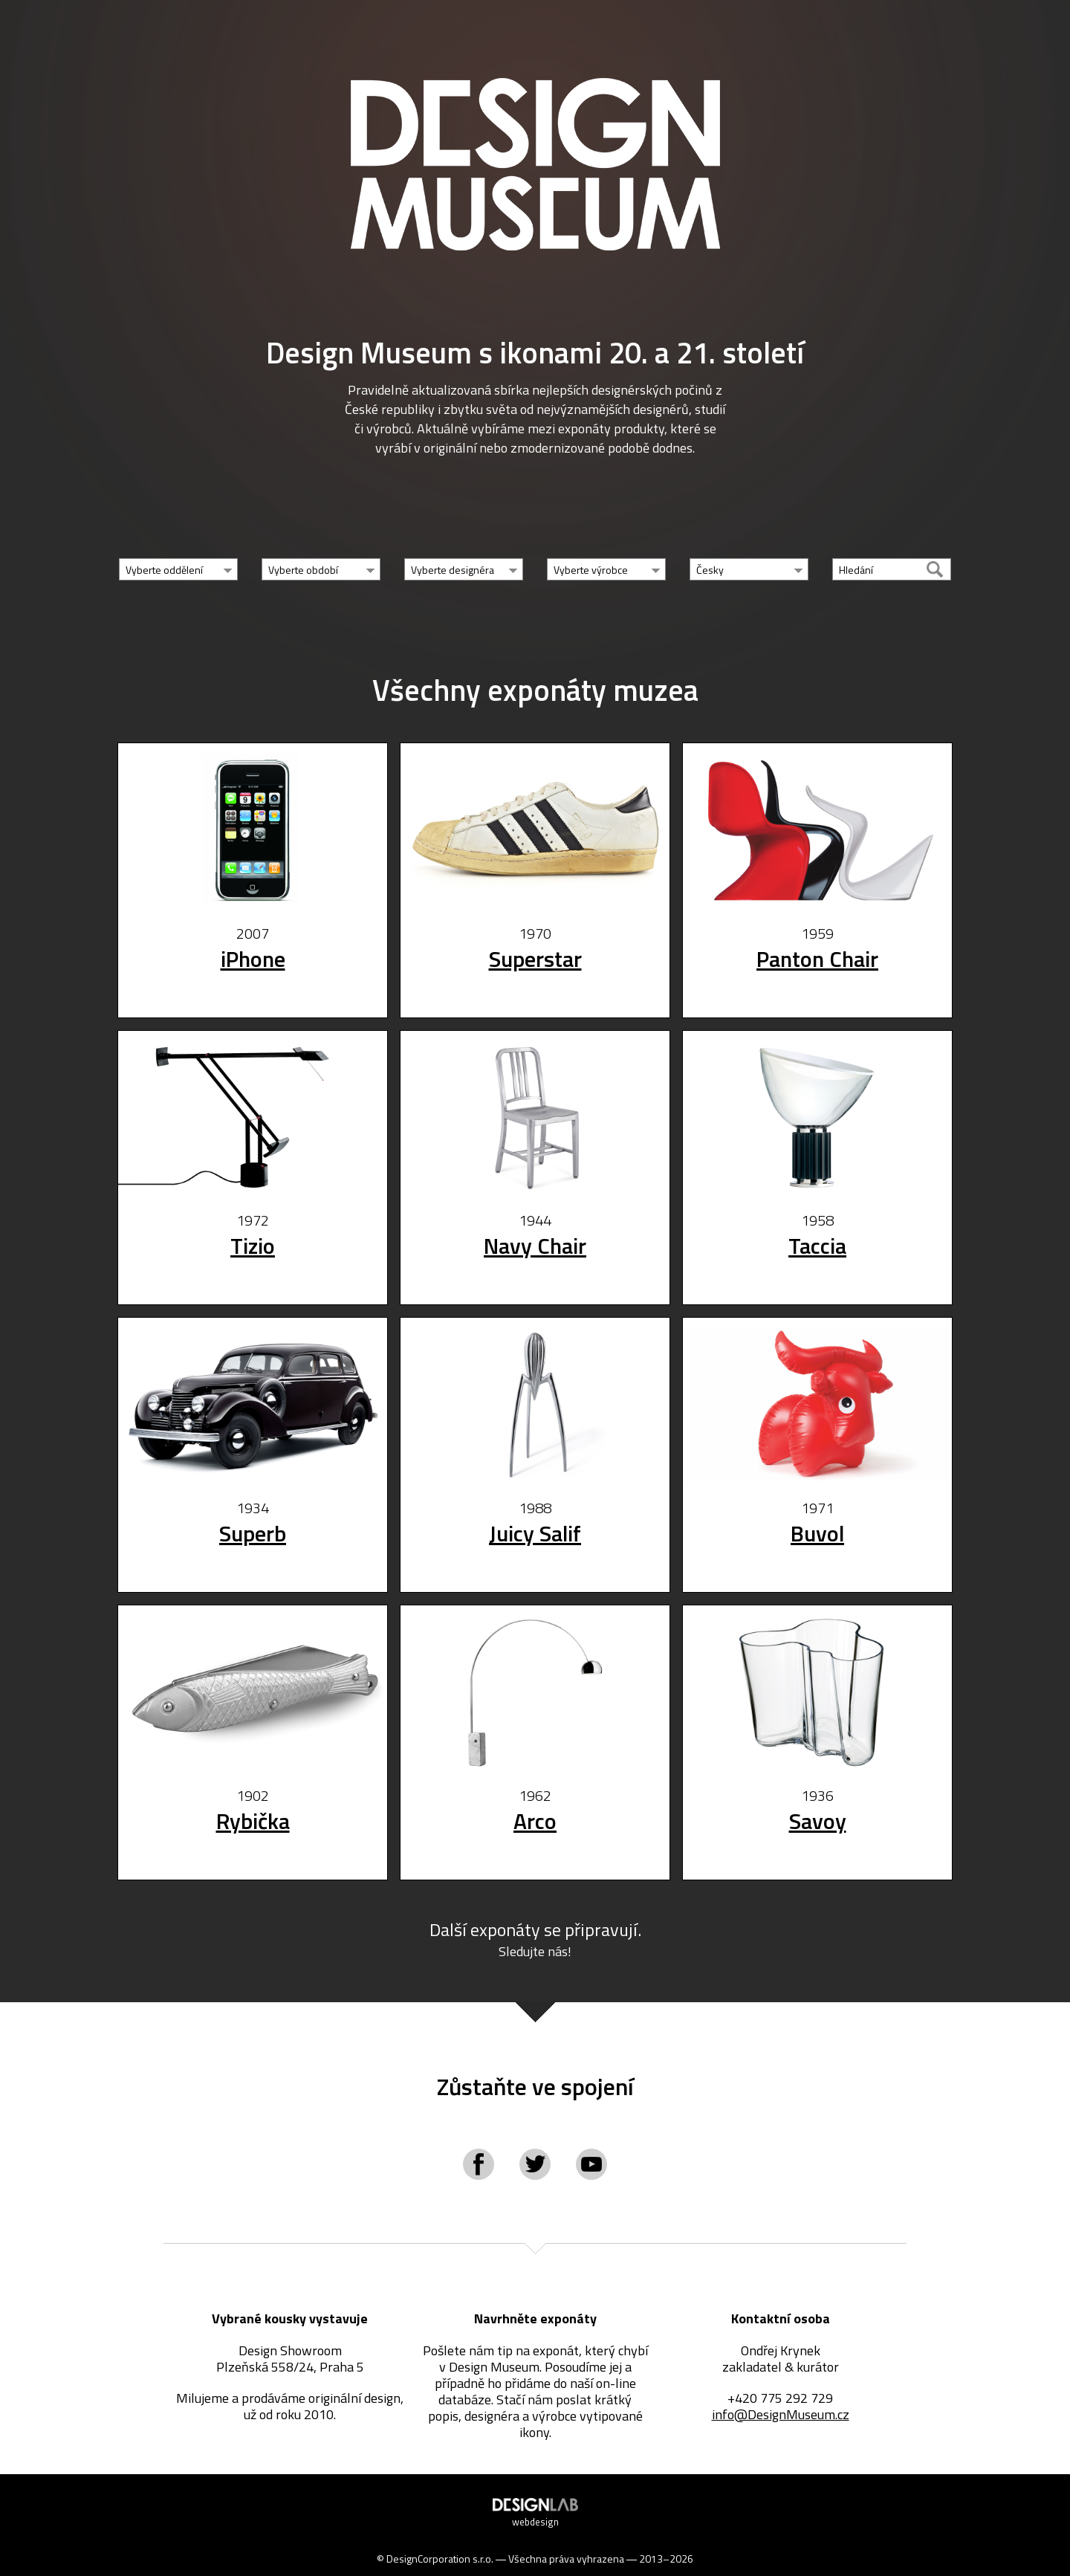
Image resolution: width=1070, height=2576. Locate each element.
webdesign (535, 2530)
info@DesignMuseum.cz (780, 2420)
